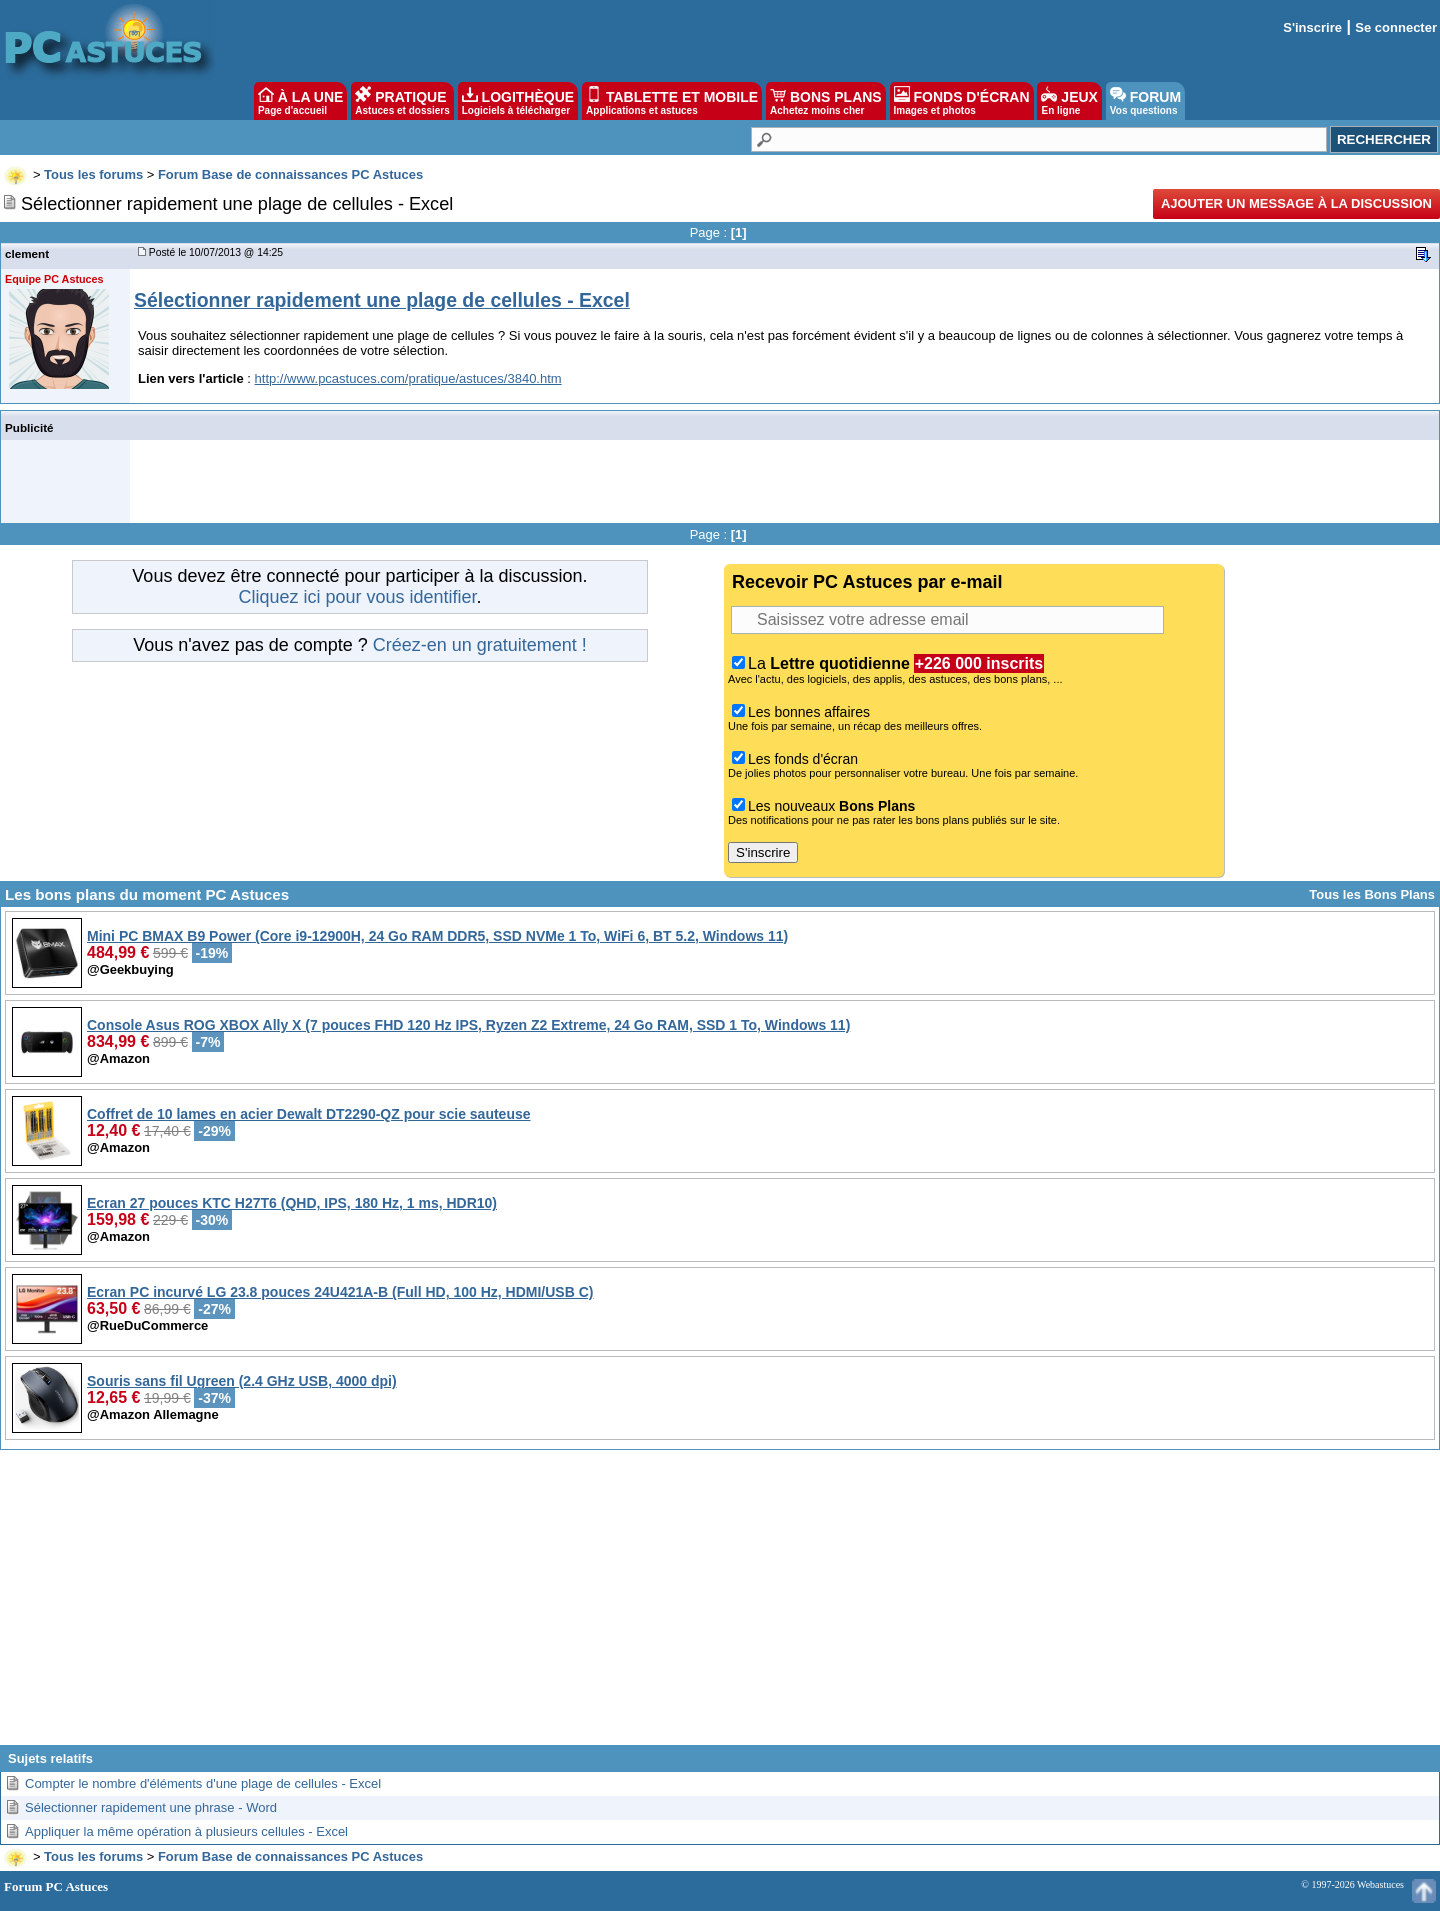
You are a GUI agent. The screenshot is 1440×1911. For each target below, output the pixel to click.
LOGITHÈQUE (518, 101)
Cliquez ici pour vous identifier (357, 597)
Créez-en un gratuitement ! (480, 645)
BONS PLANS (826, 101)
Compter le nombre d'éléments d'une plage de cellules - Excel (203, 1783)
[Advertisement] (720, 1605)
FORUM (1145, 101)
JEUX (1069, 101)
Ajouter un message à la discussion (1296, 203)
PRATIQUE (402, 101)
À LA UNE (300, 101)
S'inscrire (1312, 27)
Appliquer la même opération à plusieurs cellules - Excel (186, 1831)
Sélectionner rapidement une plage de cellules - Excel (382, 300)
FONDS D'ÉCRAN (962, 101)
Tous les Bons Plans (1372, 894)
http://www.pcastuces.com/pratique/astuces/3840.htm (408, 378)
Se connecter (1396, 27)
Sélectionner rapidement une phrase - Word (151, 1807)
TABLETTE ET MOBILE (672, 101)
